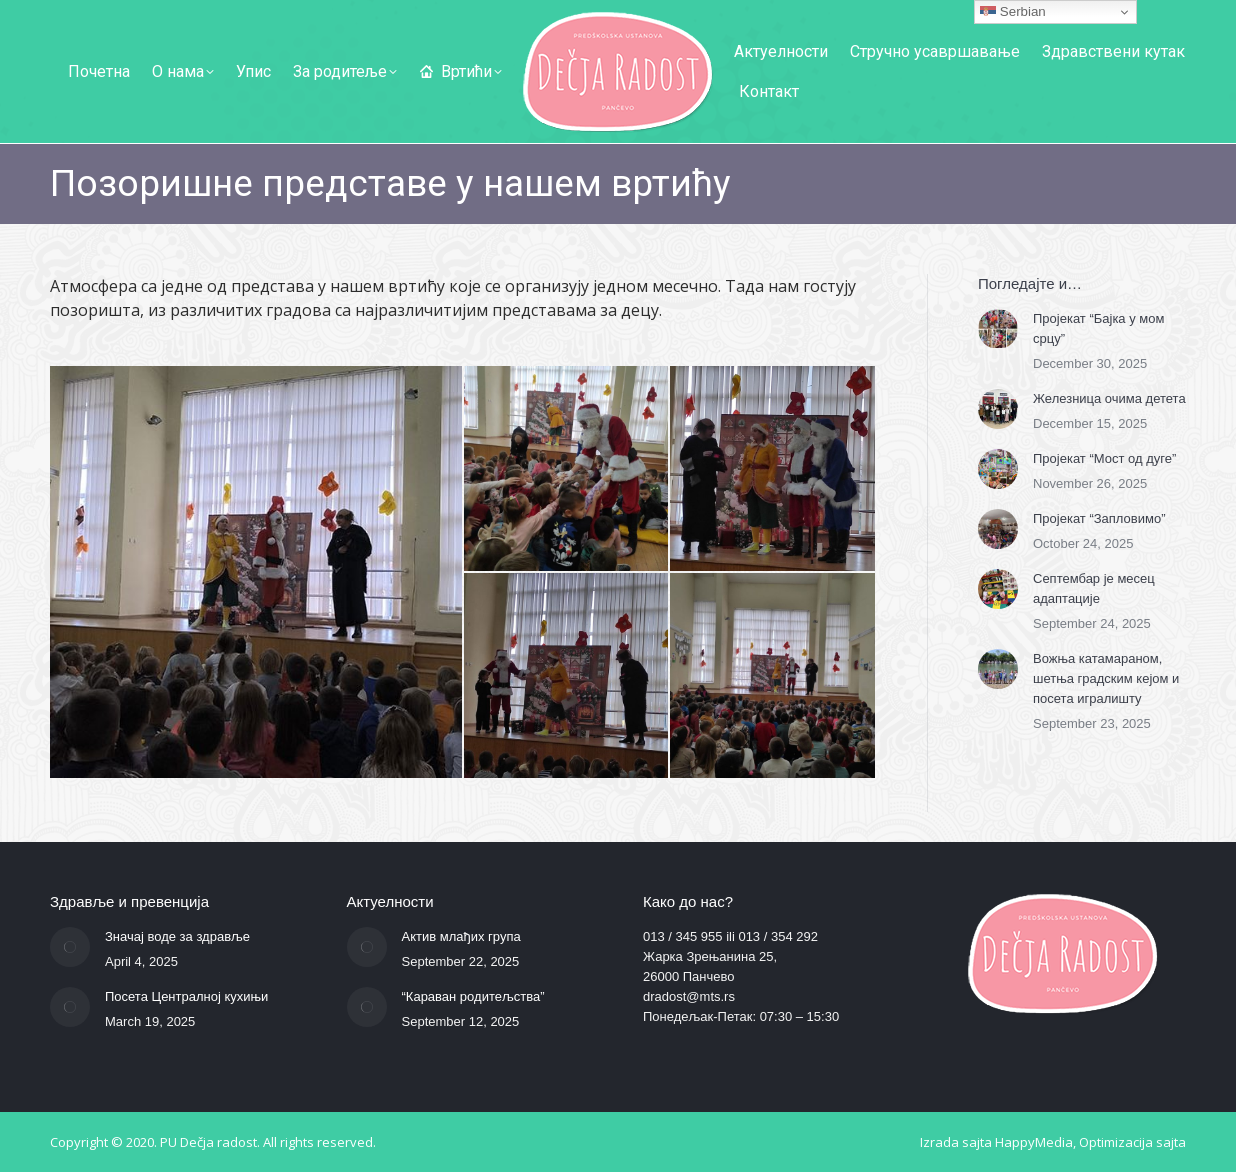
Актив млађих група (461, 936)
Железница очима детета (1109, 398)
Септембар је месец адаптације (1094, 588)
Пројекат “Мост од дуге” (1104, 458)
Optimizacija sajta (1132, 1142)
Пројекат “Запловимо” (1099, 518)
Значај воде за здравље (177, 936)
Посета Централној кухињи (186, 996)
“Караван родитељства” (473, 996)
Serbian (1013, 12)
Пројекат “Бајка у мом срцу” (1098, 328)
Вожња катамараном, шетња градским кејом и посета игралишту (1106, 678)
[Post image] (998, 329)
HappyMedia (1034, 1142)
